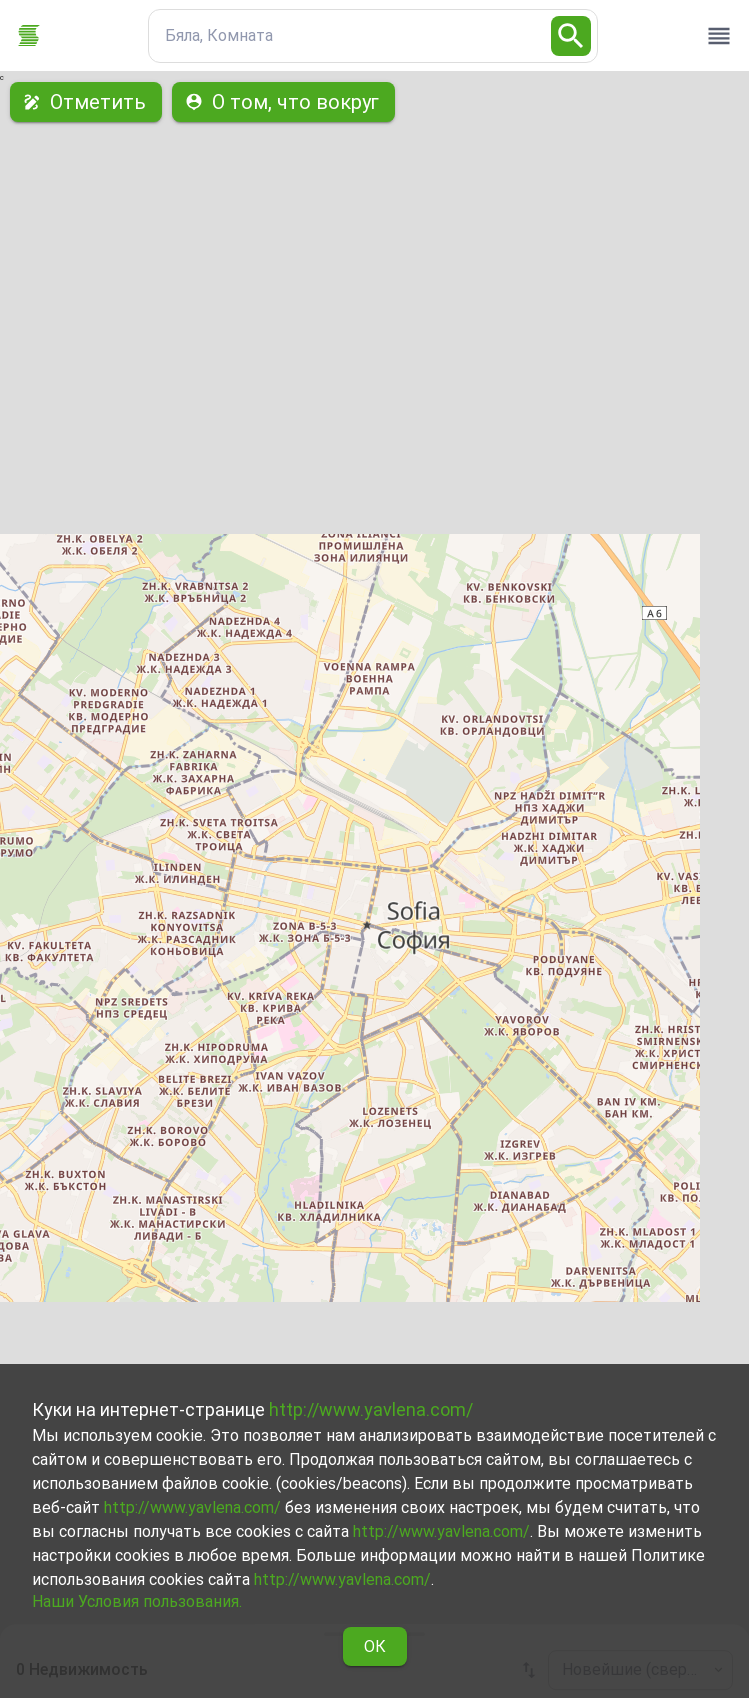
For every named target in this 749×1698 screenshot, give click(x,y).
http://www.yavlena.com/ (371, 1409)
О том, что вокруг (283, 102)
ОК (375, 1646)
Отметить (86, 102)
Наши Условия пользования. (137, 1601)
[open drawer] (719, 36)
